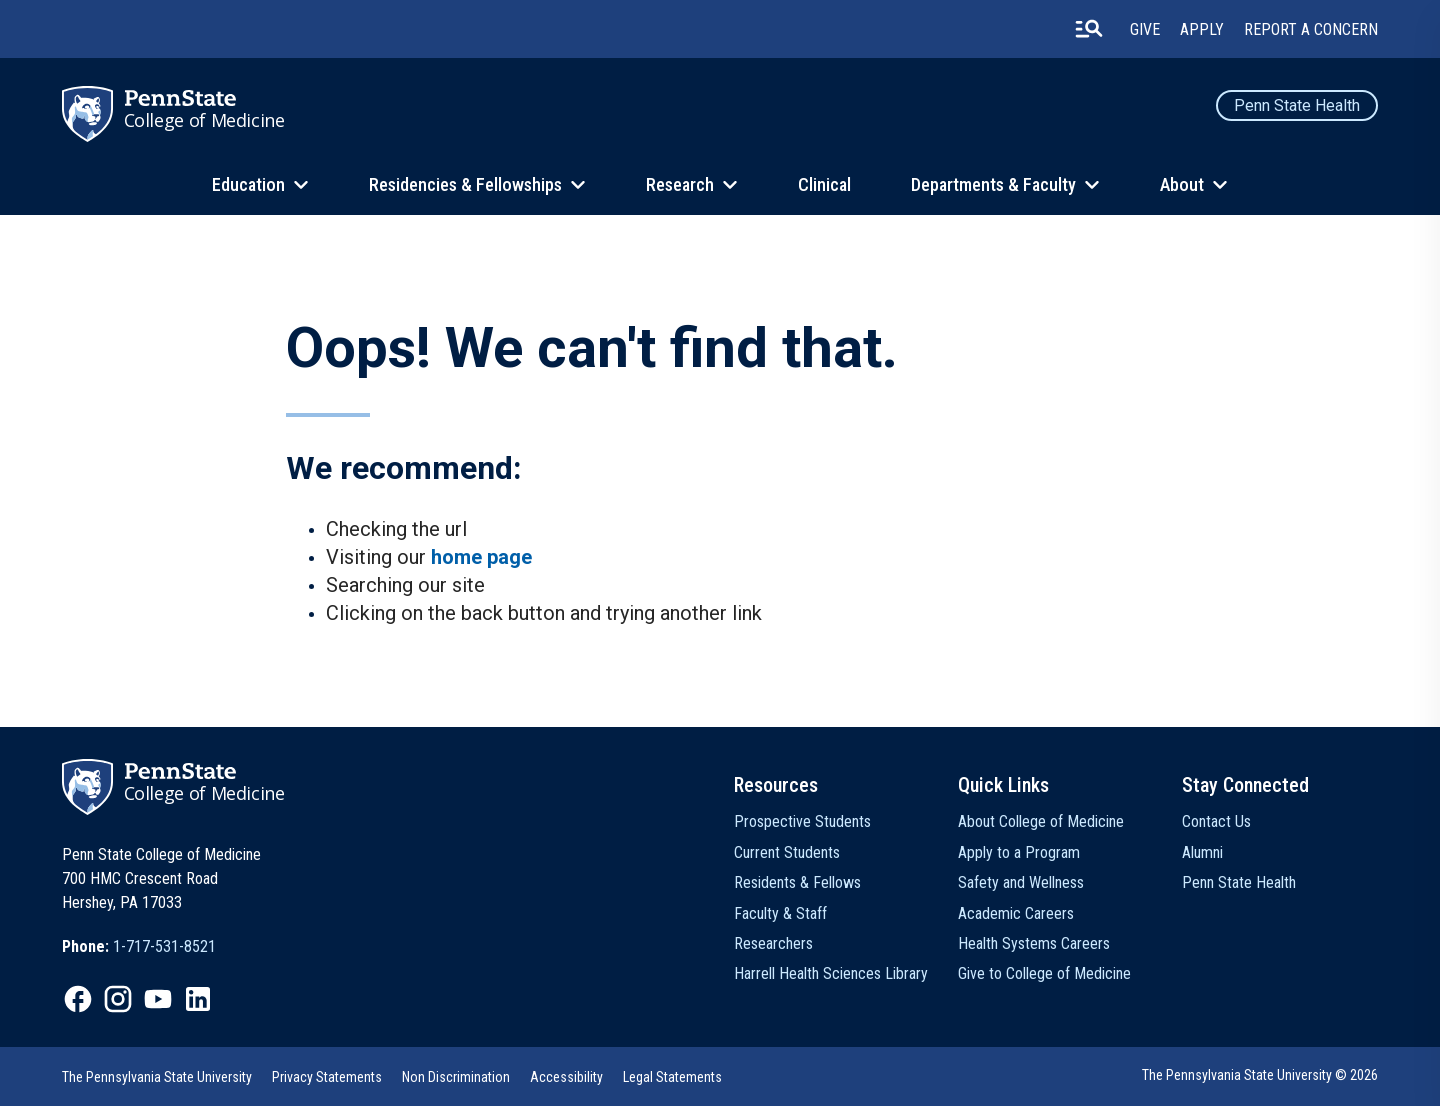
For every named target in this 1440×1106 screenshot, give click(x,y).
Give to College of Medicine (1044, 973)
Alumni (1202, 852)
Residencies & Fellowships (465, 184)
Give (1145, 29)
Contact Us (1216, 821)
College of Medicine (204, 120)
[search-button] (1089, 29)
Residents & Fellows (797, 882)
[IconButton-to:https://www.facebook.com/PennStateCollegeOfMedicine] (78, 999)
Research (680, 184)
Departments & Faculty (993, 184)
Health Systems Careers (1034, 943)
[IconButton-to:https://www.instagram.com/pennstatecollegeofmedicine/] (118, 999)
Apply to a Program (1019, 852)
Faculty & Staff (780, 913)
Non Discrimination (456, 1077)
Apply (1202, 29)
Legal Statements (672, 1077)
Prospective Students (802, 821)
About (1182, 184)
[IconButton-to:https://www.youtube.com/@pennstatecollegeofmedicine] (158, 999)
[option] (139, 947)
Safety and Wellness (1021, 882)
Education (248, 184)
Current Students (787, 852)
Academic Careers (1016, 913)
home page (481, 557)
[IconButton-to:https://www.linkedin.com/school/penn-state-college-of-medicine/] (198, 999)
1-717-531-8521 (164, 946)
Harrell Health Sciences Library (831, 973)
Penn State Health (1297, 105)
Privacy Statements (327, 1077)
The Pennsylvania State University (157, 1077)
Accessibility (566, 1077)
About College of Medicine (1041, 821)
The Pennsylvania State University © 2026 (1260, 1075)
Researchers (773, 943)
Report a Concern (1311, 29)
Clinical (824, 184)
